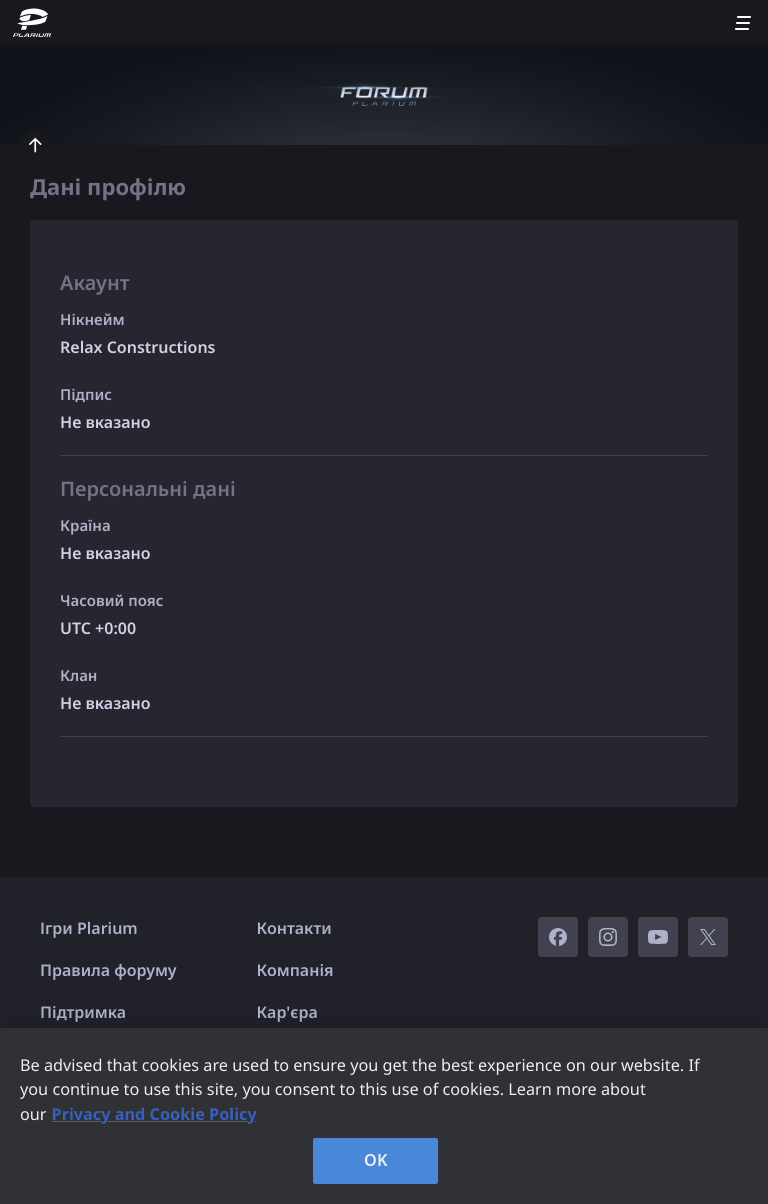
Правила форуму (108, 970)
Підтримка (83, 1012)
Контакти (294, 928)
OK (376, 1160)
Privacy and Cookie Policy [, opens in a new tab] (154, 1114)
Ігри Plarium (89, 928)
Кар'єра (287, 1012)
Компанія (295, 970)
